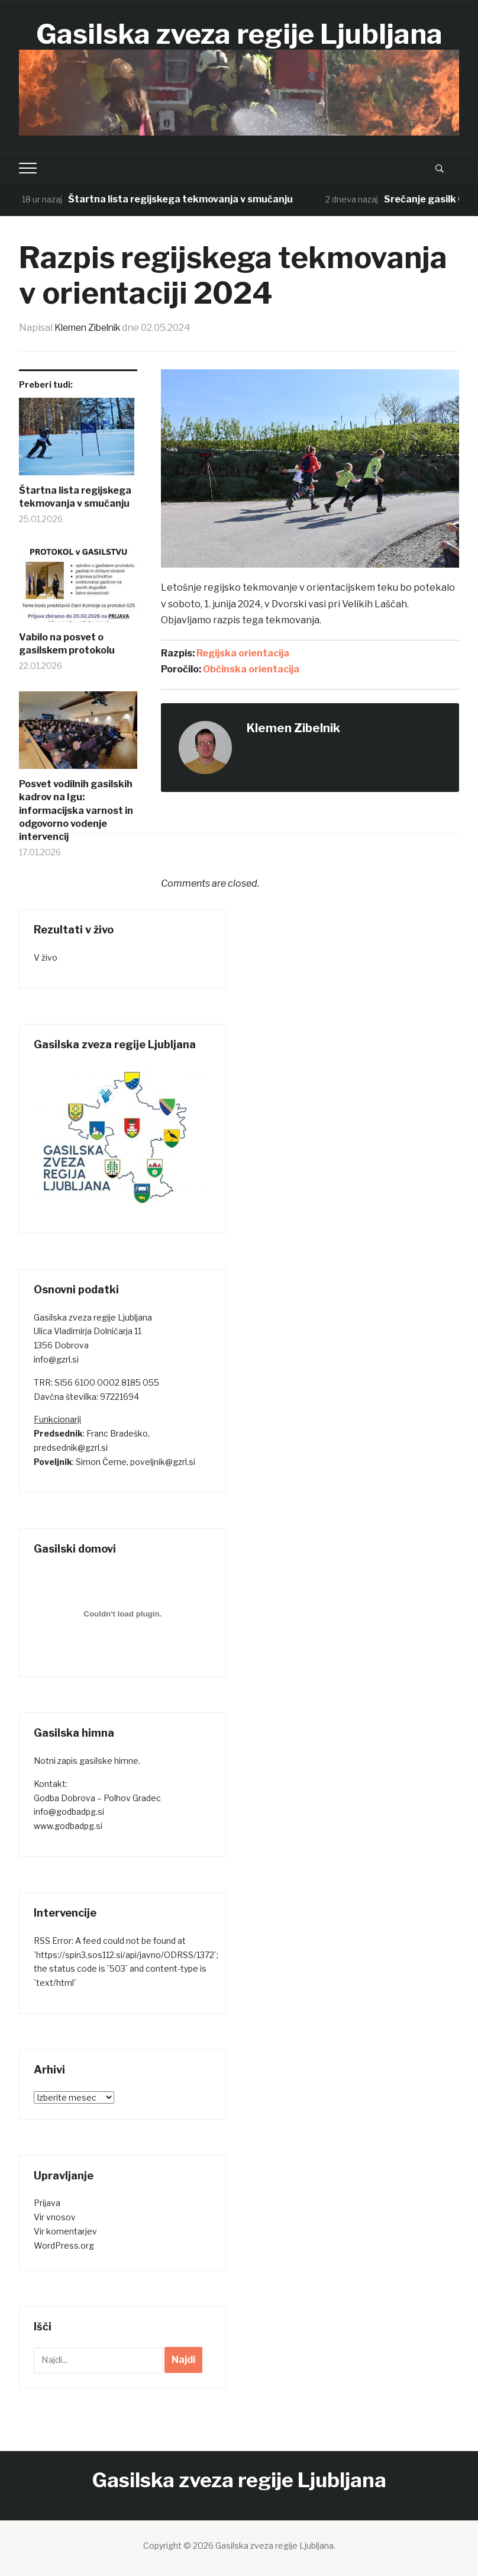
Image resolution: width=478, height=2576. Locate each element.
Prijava (47, 2203)
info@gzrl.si (56, 1359)
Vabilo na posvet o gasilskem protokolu (67, 643)
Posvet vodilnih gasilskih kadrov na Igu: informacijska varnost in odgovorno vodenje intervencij (76, 810)
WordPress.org (64, 2245)
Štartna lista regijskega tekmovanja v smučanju (180, 199)
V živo (45, 957)
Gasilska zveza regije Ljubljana (239, 34)
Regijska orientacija (242, 652)
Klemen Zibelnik (91, 327)
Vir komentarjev (65, 2231)
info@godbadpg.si (69, 1812)
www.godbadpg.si (68, 1825)
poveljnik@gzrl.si (162, 1461)
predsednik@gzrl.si (71, 1447)
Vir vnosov (55, 2216)
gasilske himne (108, 1760)
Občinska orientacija (251, 668)
